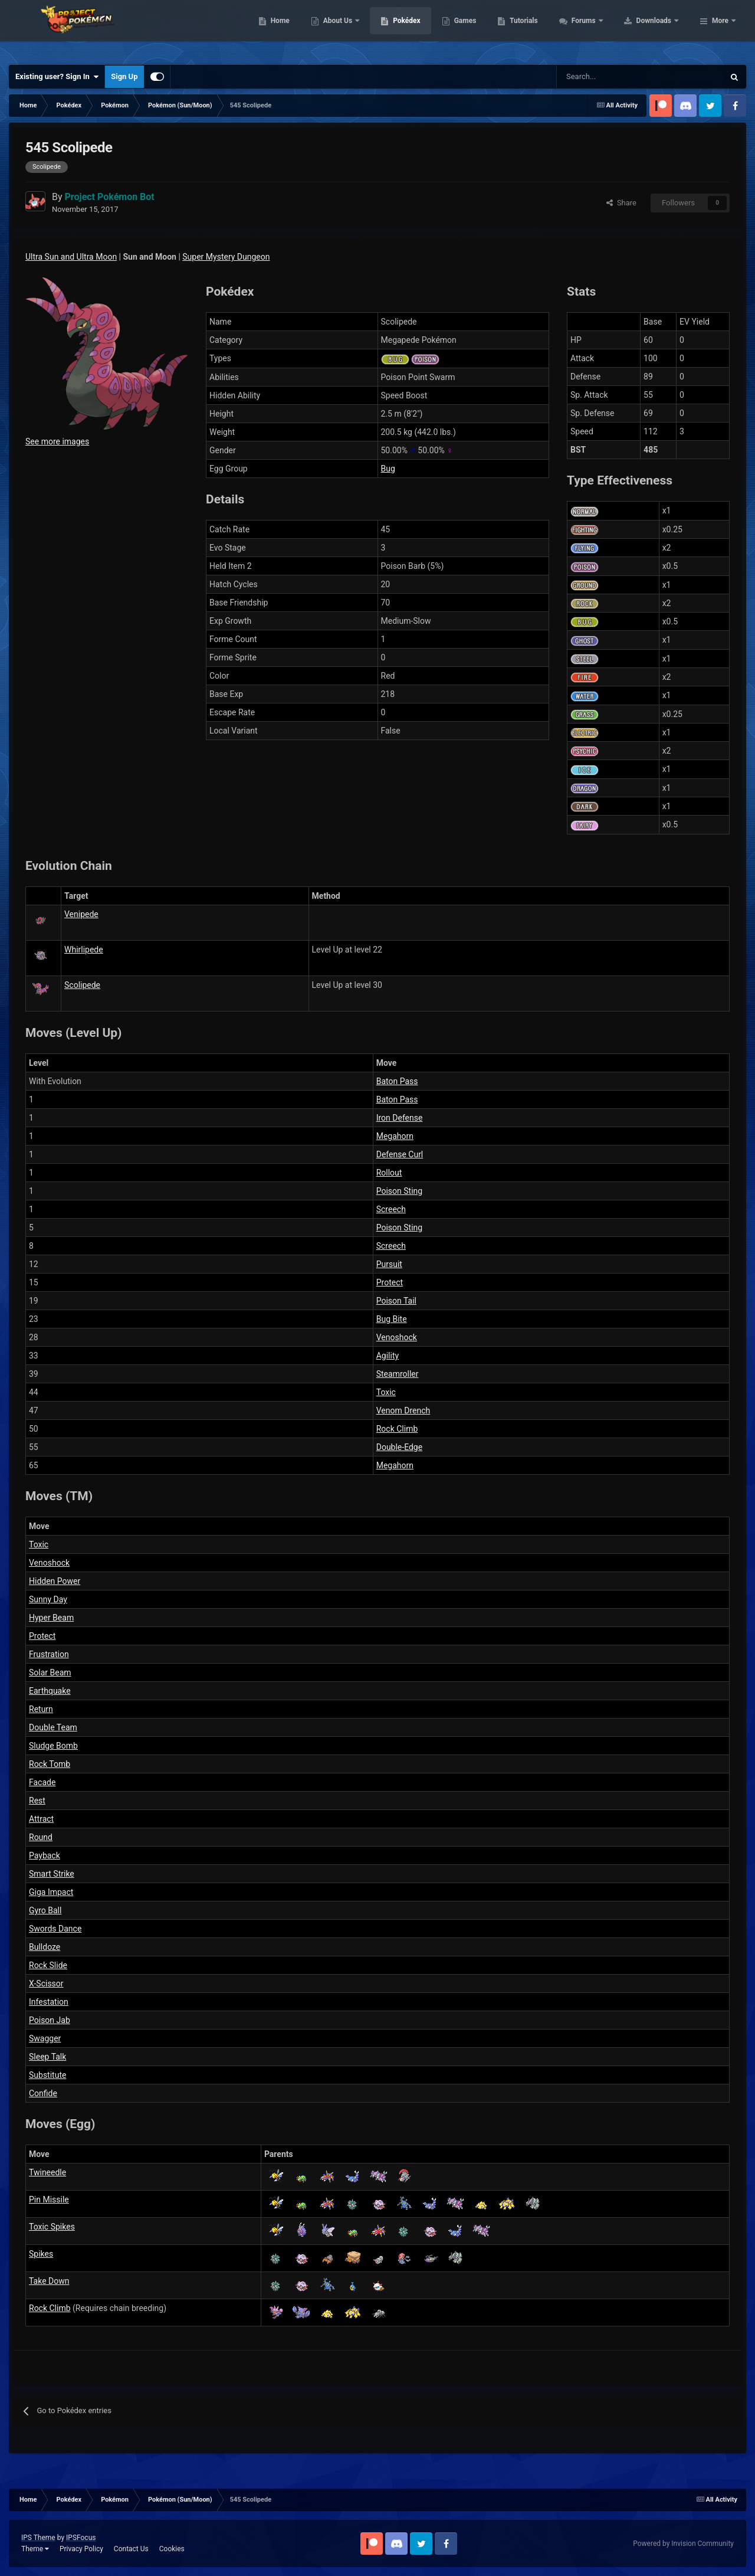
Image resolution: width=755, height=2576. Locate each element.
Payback (44, 1855)
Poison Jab (49, 2020)
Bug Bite (391, 1319)
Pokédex (482, 29)
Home (354, 29)
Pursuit (389, 1264)
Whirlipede (83, 949)
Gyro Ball (45, 1910)
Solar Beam (50, 1672)
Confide (43, 2093)
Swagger (45, 2038)
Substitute (47, 2075)
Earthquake (50, 1690)
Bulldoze (44, 1947)
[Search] (598, 77)
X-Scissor (46, 1983)
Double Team (53, 1727)
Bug (388, 468)
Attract (41, 1819)
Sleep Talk (47, 2056)
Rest (37, 1800)
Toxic (386, 1392)
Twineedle (47, 2172)
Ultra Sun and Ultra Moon (71, 256)
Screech (391, 1209)
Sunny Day (48, 1599)
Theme (35, 2549)
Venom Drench (403, 1410)
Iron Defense (399, 1117)
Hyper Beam (51, 1617)
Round (40, 1837)
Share (621, 202)
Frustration (49, 1654)
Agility (387, 1355)
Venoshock (396, 1337)
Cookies (172, 2549)
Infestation (48, 2002)
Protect (389, 1282)
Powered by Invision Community (683, 2543)
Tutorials (598, 29)
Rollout (389, 1172)
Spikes (41, 2253)
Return (41, 1709)
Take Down (49, 2281)
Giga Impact (51, 1892)
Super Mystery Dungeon (226, 256)
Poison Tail (396, 1300)
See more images (57, 441)
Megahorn (394, 1136)
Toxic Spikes (52, 2226)
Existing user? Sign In (57, 77)
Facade (42, 1782)
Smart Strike (51, 1873)
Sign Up (124, 76)
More (720, 29)
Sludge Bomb (53, 1745)
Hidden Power (54, 1581)
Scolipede (82, 985)
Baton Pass (397, 1081)
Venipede (81, 914)
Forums (659, 29)
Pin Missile (49, 2199)
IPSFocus (81, 2538)
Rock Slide (48, 1965)
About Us (413, 29)
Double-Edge (399, 1447)
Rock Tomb (49, 1764)
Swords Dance (55, 1928)
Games (540, 29)
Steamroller (397, 1374)
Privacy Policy (81, 2549)
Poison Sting (399, 1191)
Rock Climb (397, 1428)
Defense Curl (400, 1154)
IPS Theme (38, 2538)
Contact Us (131, 2549)
